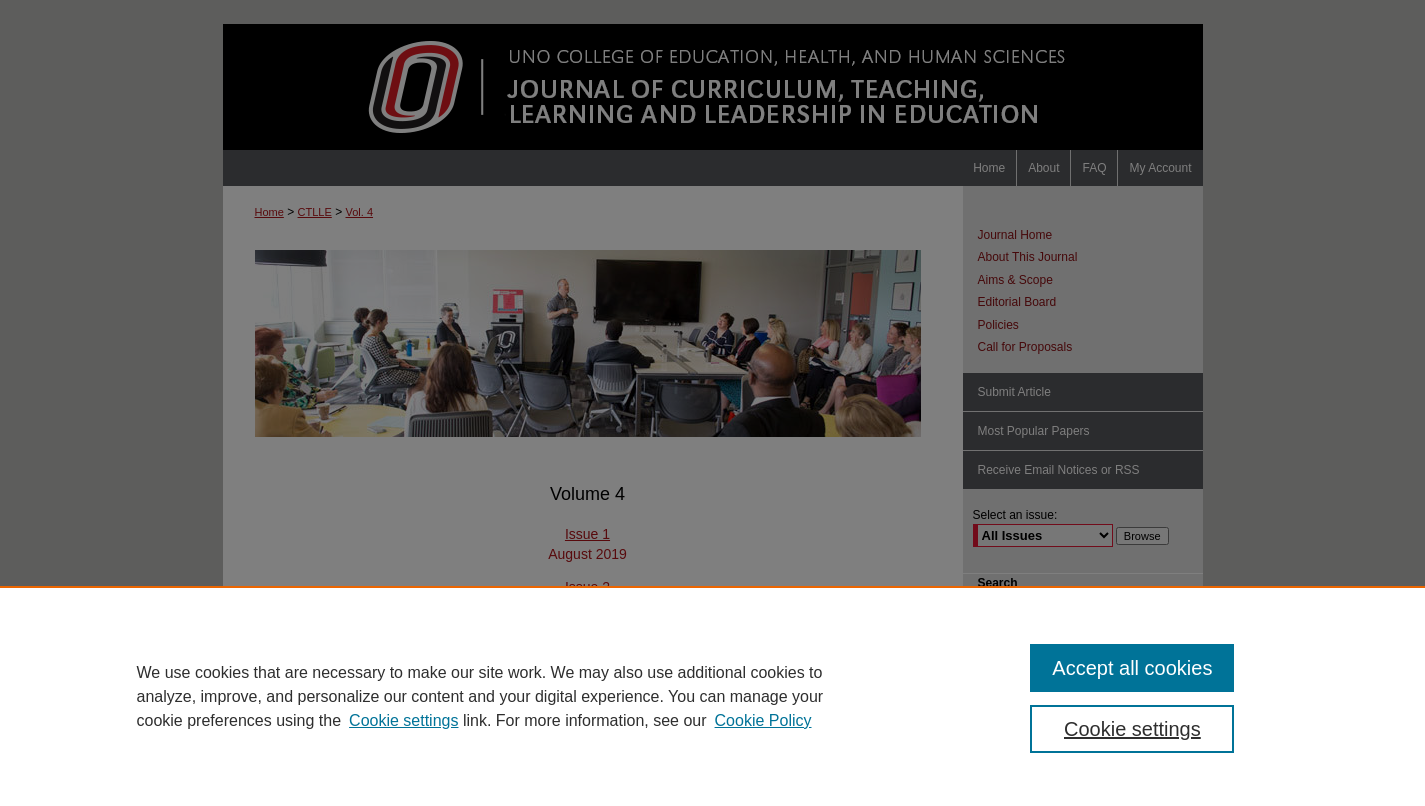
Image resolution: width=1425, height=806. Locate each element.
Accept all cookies (1132, 668)
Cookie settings (403, 720)
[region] (712, 696)
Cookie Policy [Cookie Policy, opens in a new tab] (763, 720)
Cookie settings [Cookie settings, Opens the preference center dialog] (1132, 729)
